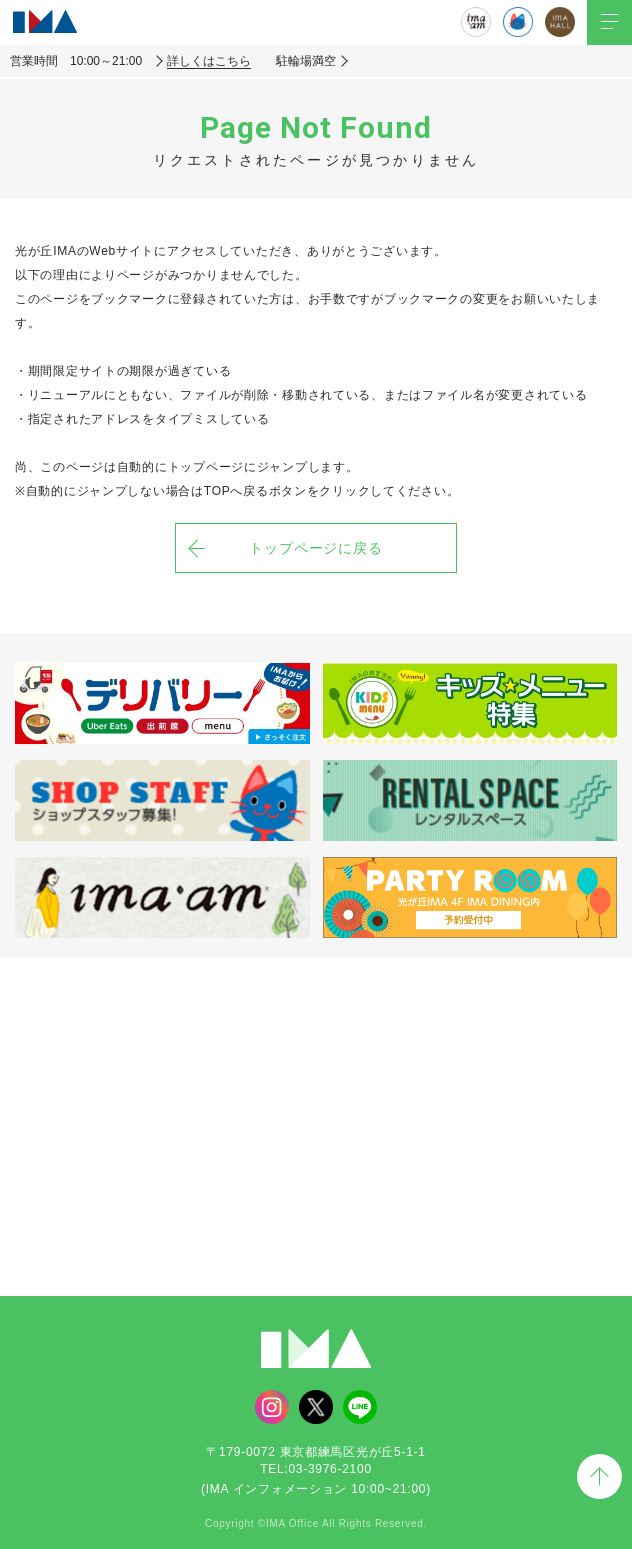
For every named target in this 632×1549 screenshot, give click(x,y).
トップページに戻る (316, 548)
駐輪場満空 (306, 61)
